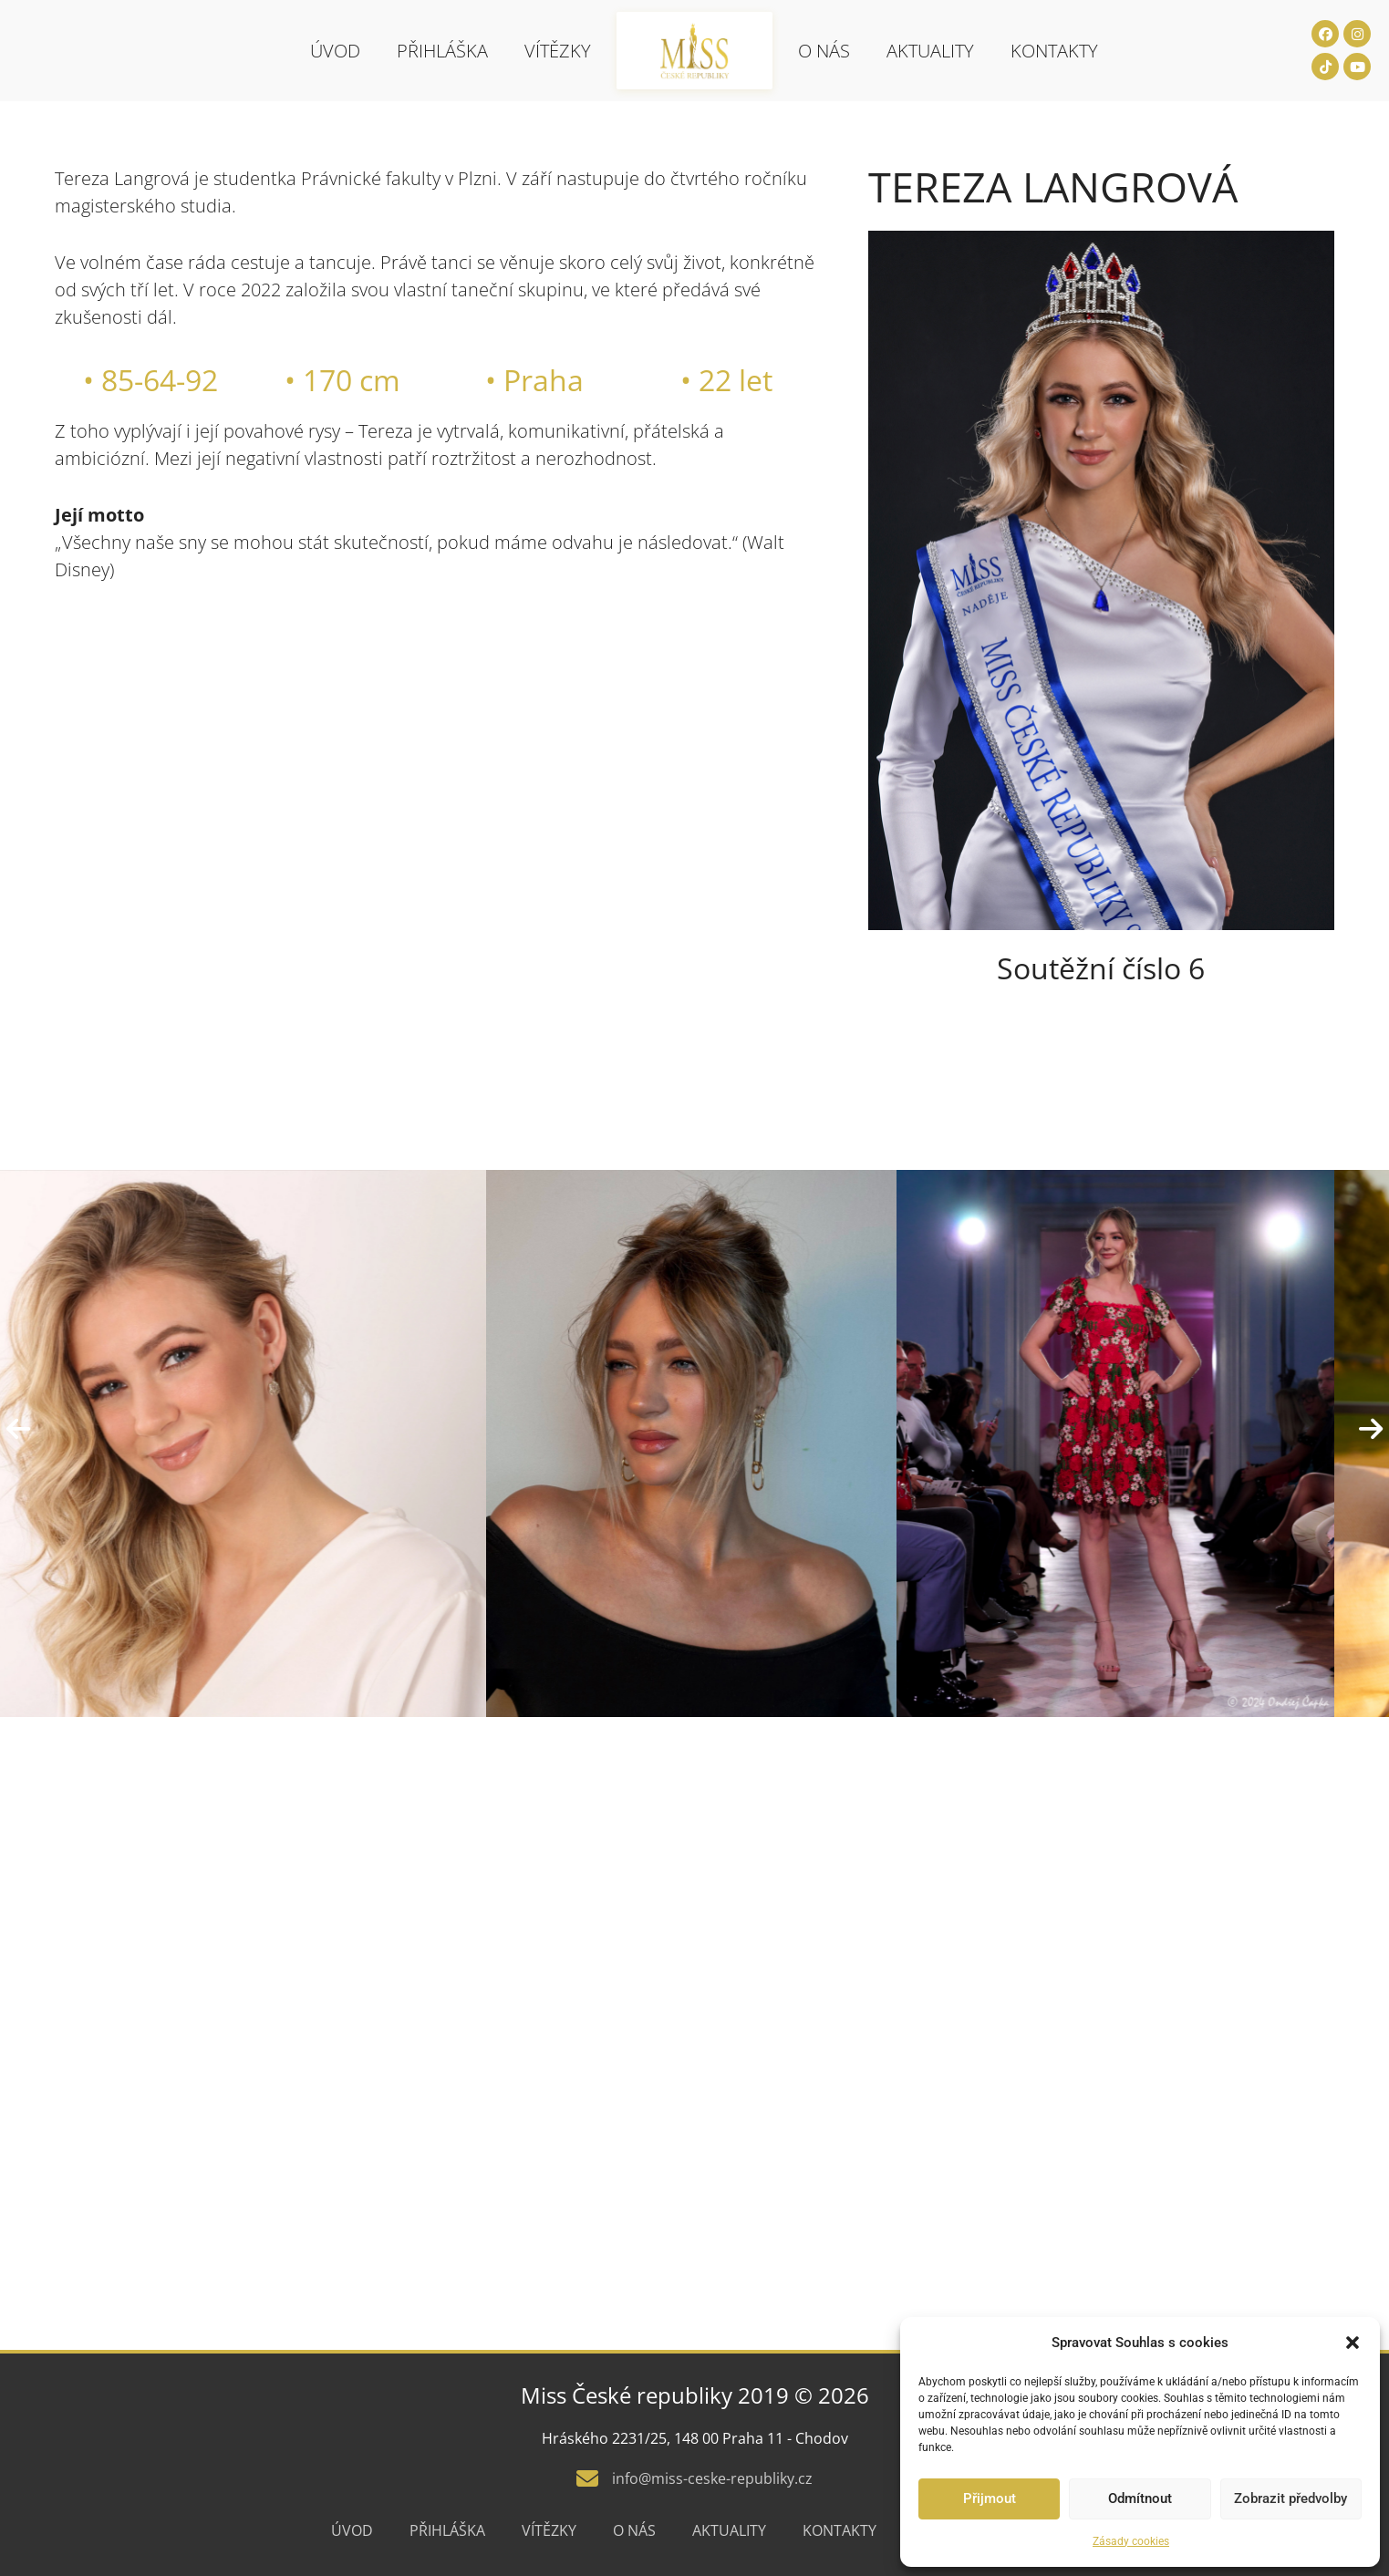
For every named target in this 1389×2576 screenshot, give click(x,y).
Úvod (335, 50)
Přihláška (442, 50)
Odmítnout (1140, 2498)
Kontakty (1054, 50)
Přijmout (989, 2498)
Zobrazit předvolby (1290, 2498)
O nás (824, 50)
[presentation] (18, 1430)
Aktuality (930, 50)
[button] (1352, 2342)
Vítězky (557, 50)
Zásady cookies (1131, 2541)
